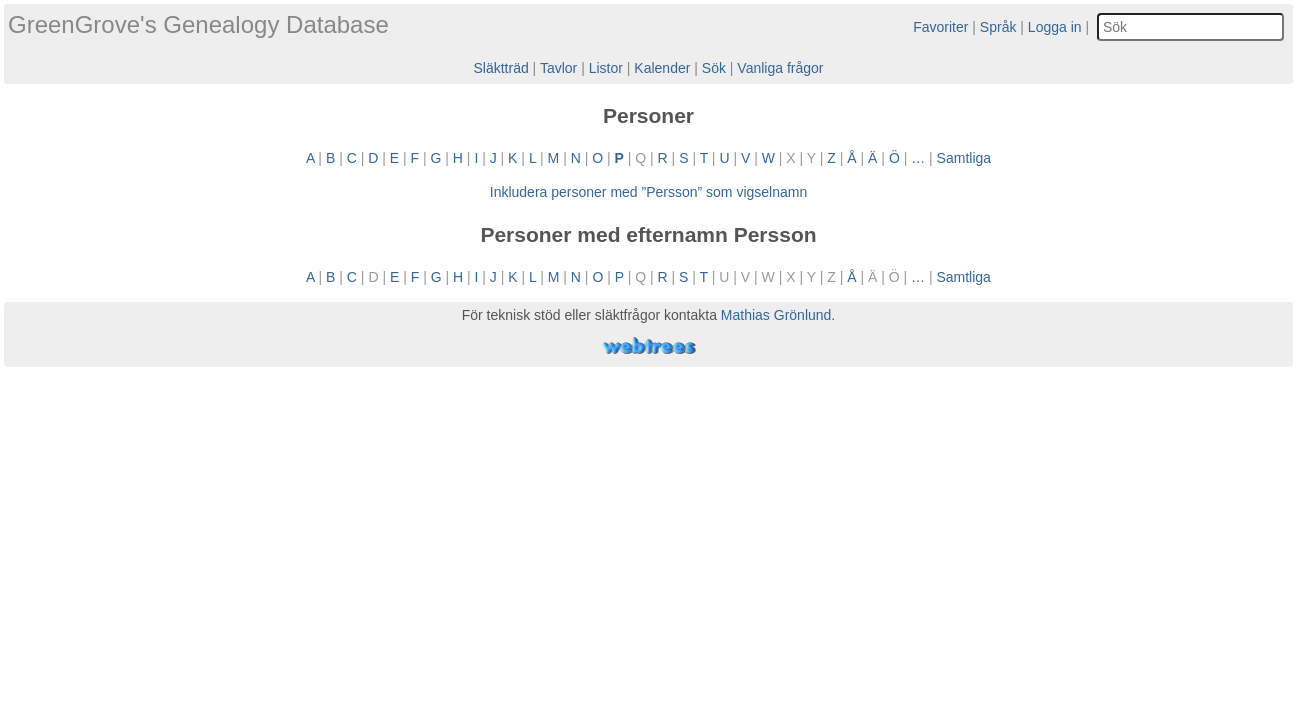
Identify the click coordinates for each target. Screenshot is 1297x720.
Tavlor (558, 68)
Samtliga (964, 158)
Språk (998, 27)
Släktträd (500, 68)
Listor (606, 68)
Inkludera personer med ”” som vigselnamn (648, 192)
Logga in (1055, 27)
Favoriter (940, 27)
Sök (714, 68)
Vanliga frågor (780, 68)
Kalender (662, 68)
